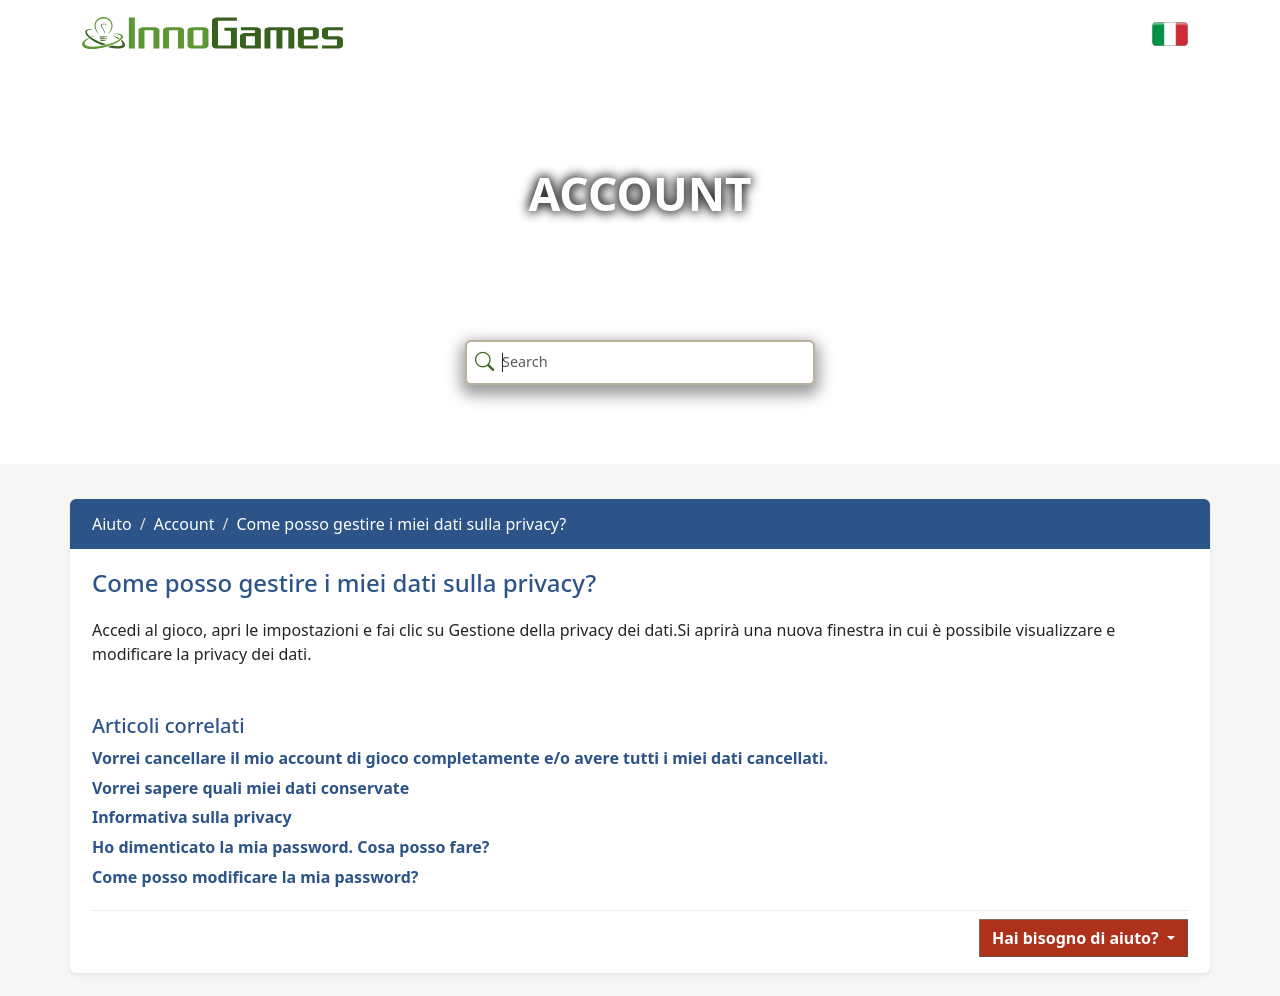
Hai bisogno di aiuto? (1077, 938)
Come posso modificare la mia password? (255, 877)
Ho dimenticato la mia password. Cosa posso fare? (290, 847)
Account (184, 524)
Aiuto (112, 524)
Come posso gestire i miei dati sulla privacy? (401, 524)
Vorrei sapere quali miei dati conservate (250, 788)
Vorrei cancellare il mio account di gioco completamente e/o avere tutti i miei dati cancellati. (460, 758)
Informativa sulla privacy (192, 817)
